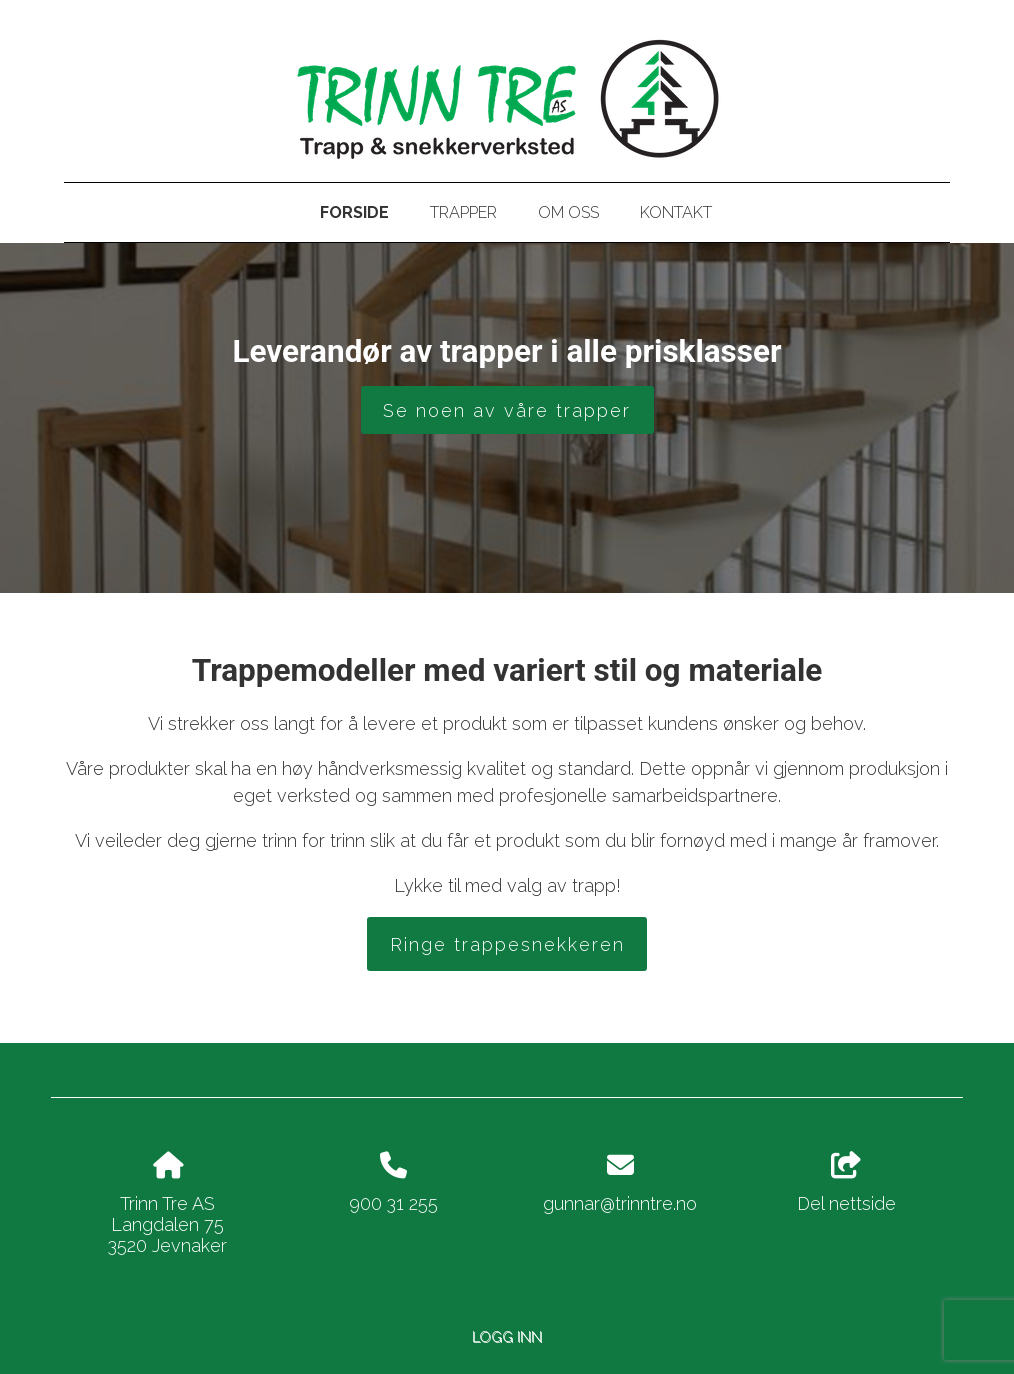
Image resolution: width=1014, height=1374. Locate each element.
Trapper (463, 212)
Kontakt (676, 212)
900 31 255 (393, 1203)
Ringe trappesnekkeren (507, 944)
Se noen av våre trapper (507, 410)
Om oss (568, 212)
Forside (354, 212)
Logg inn (507, 1336)
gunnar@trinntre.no (620, 1203)
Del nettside (846, 1183)
